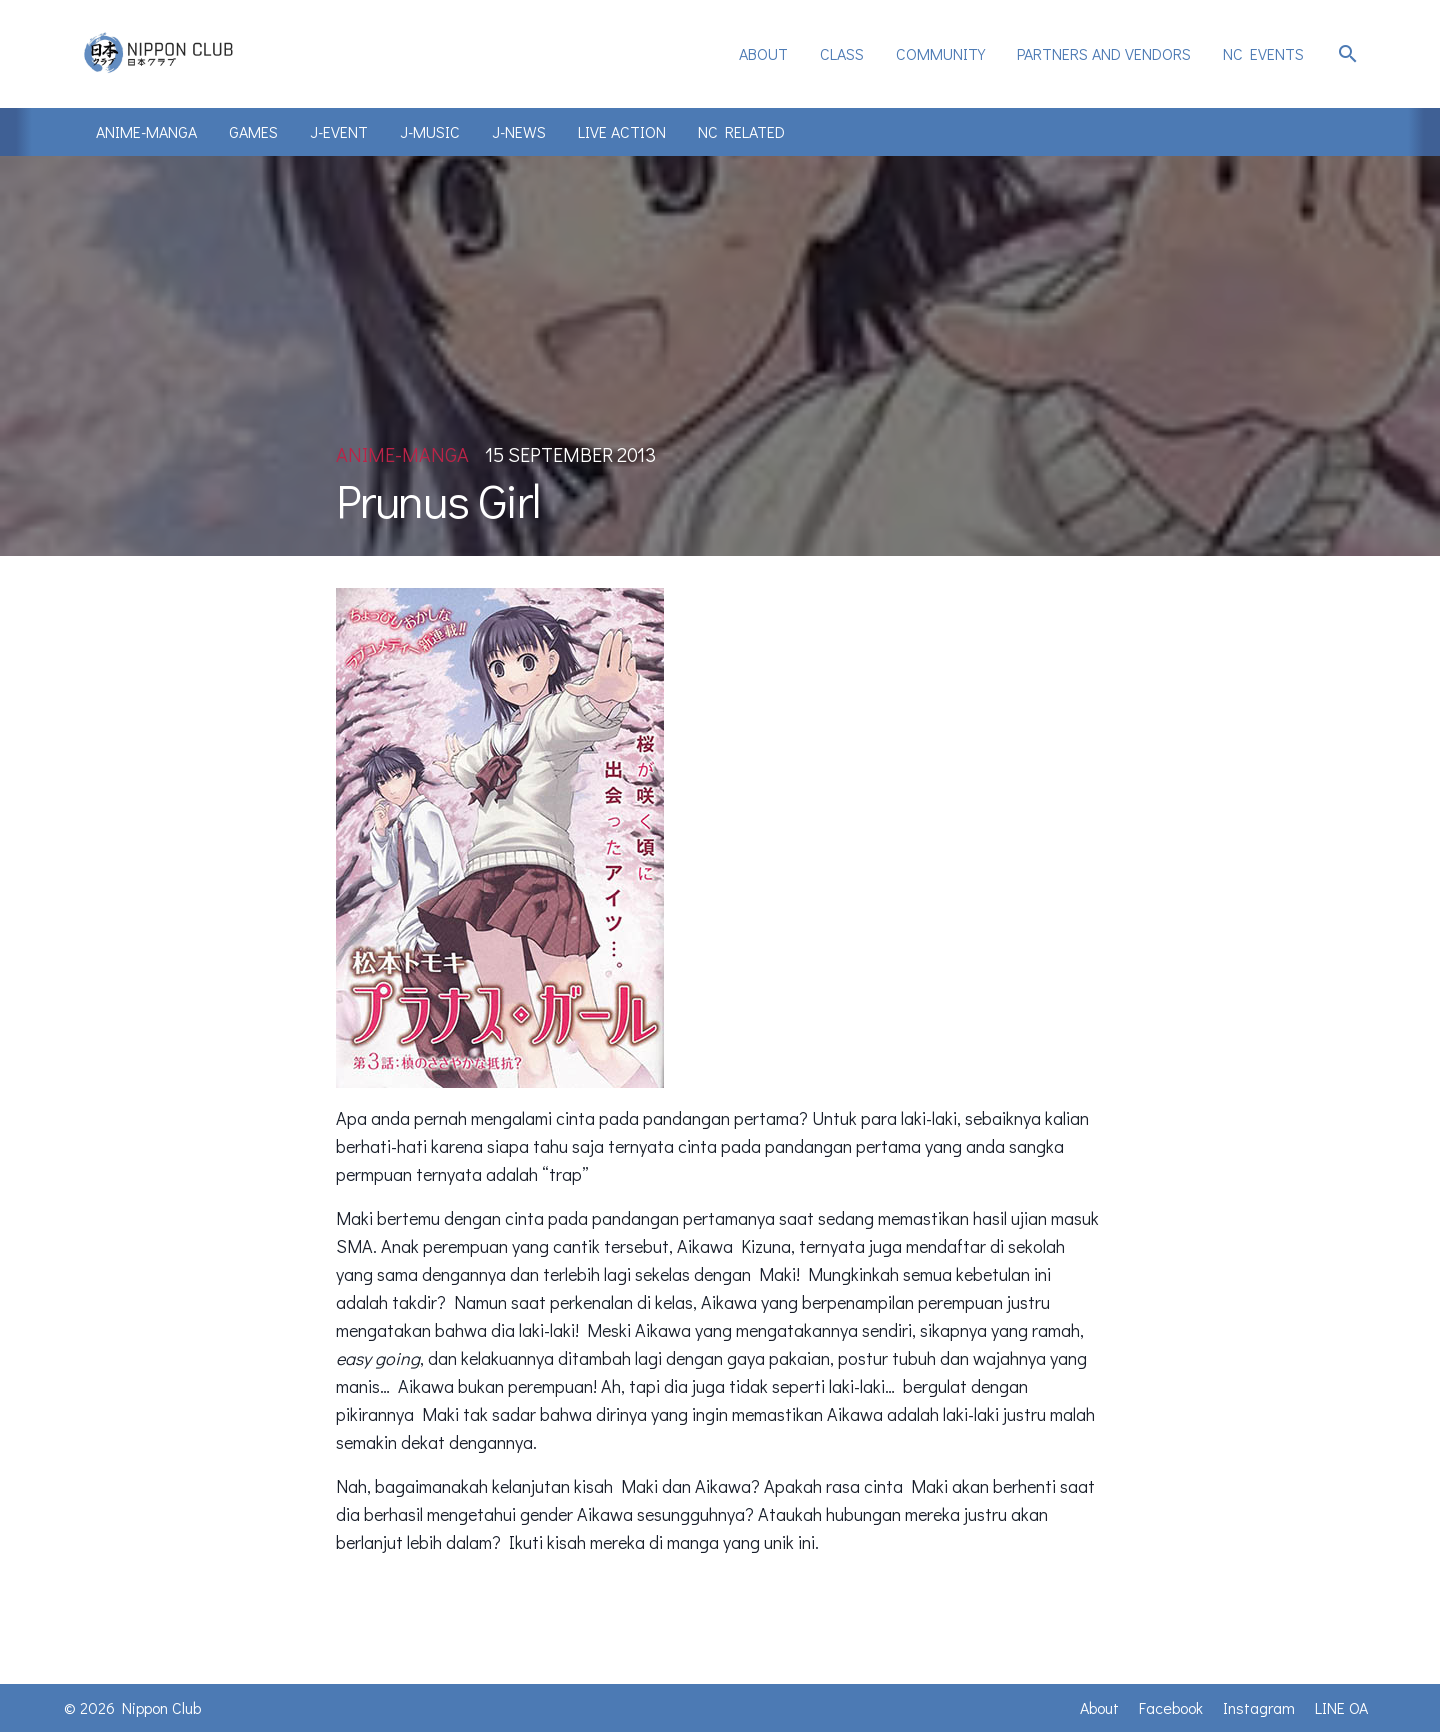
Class (842, 53)
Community (940, 53)
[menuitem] (763, 54)
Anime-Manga (146, 131)
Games (253, 131)
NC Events (1263, 53)
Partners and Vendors (1104, 53)
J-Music (430, 131)
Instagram (1259, 1707)
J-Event (339, 131)
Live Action (622, 131)
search (1348, 54)
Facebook (1171, 1707)
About (763, 53)
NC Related (741, 131)
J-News (519, 131)
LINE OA (1341, 1707)
